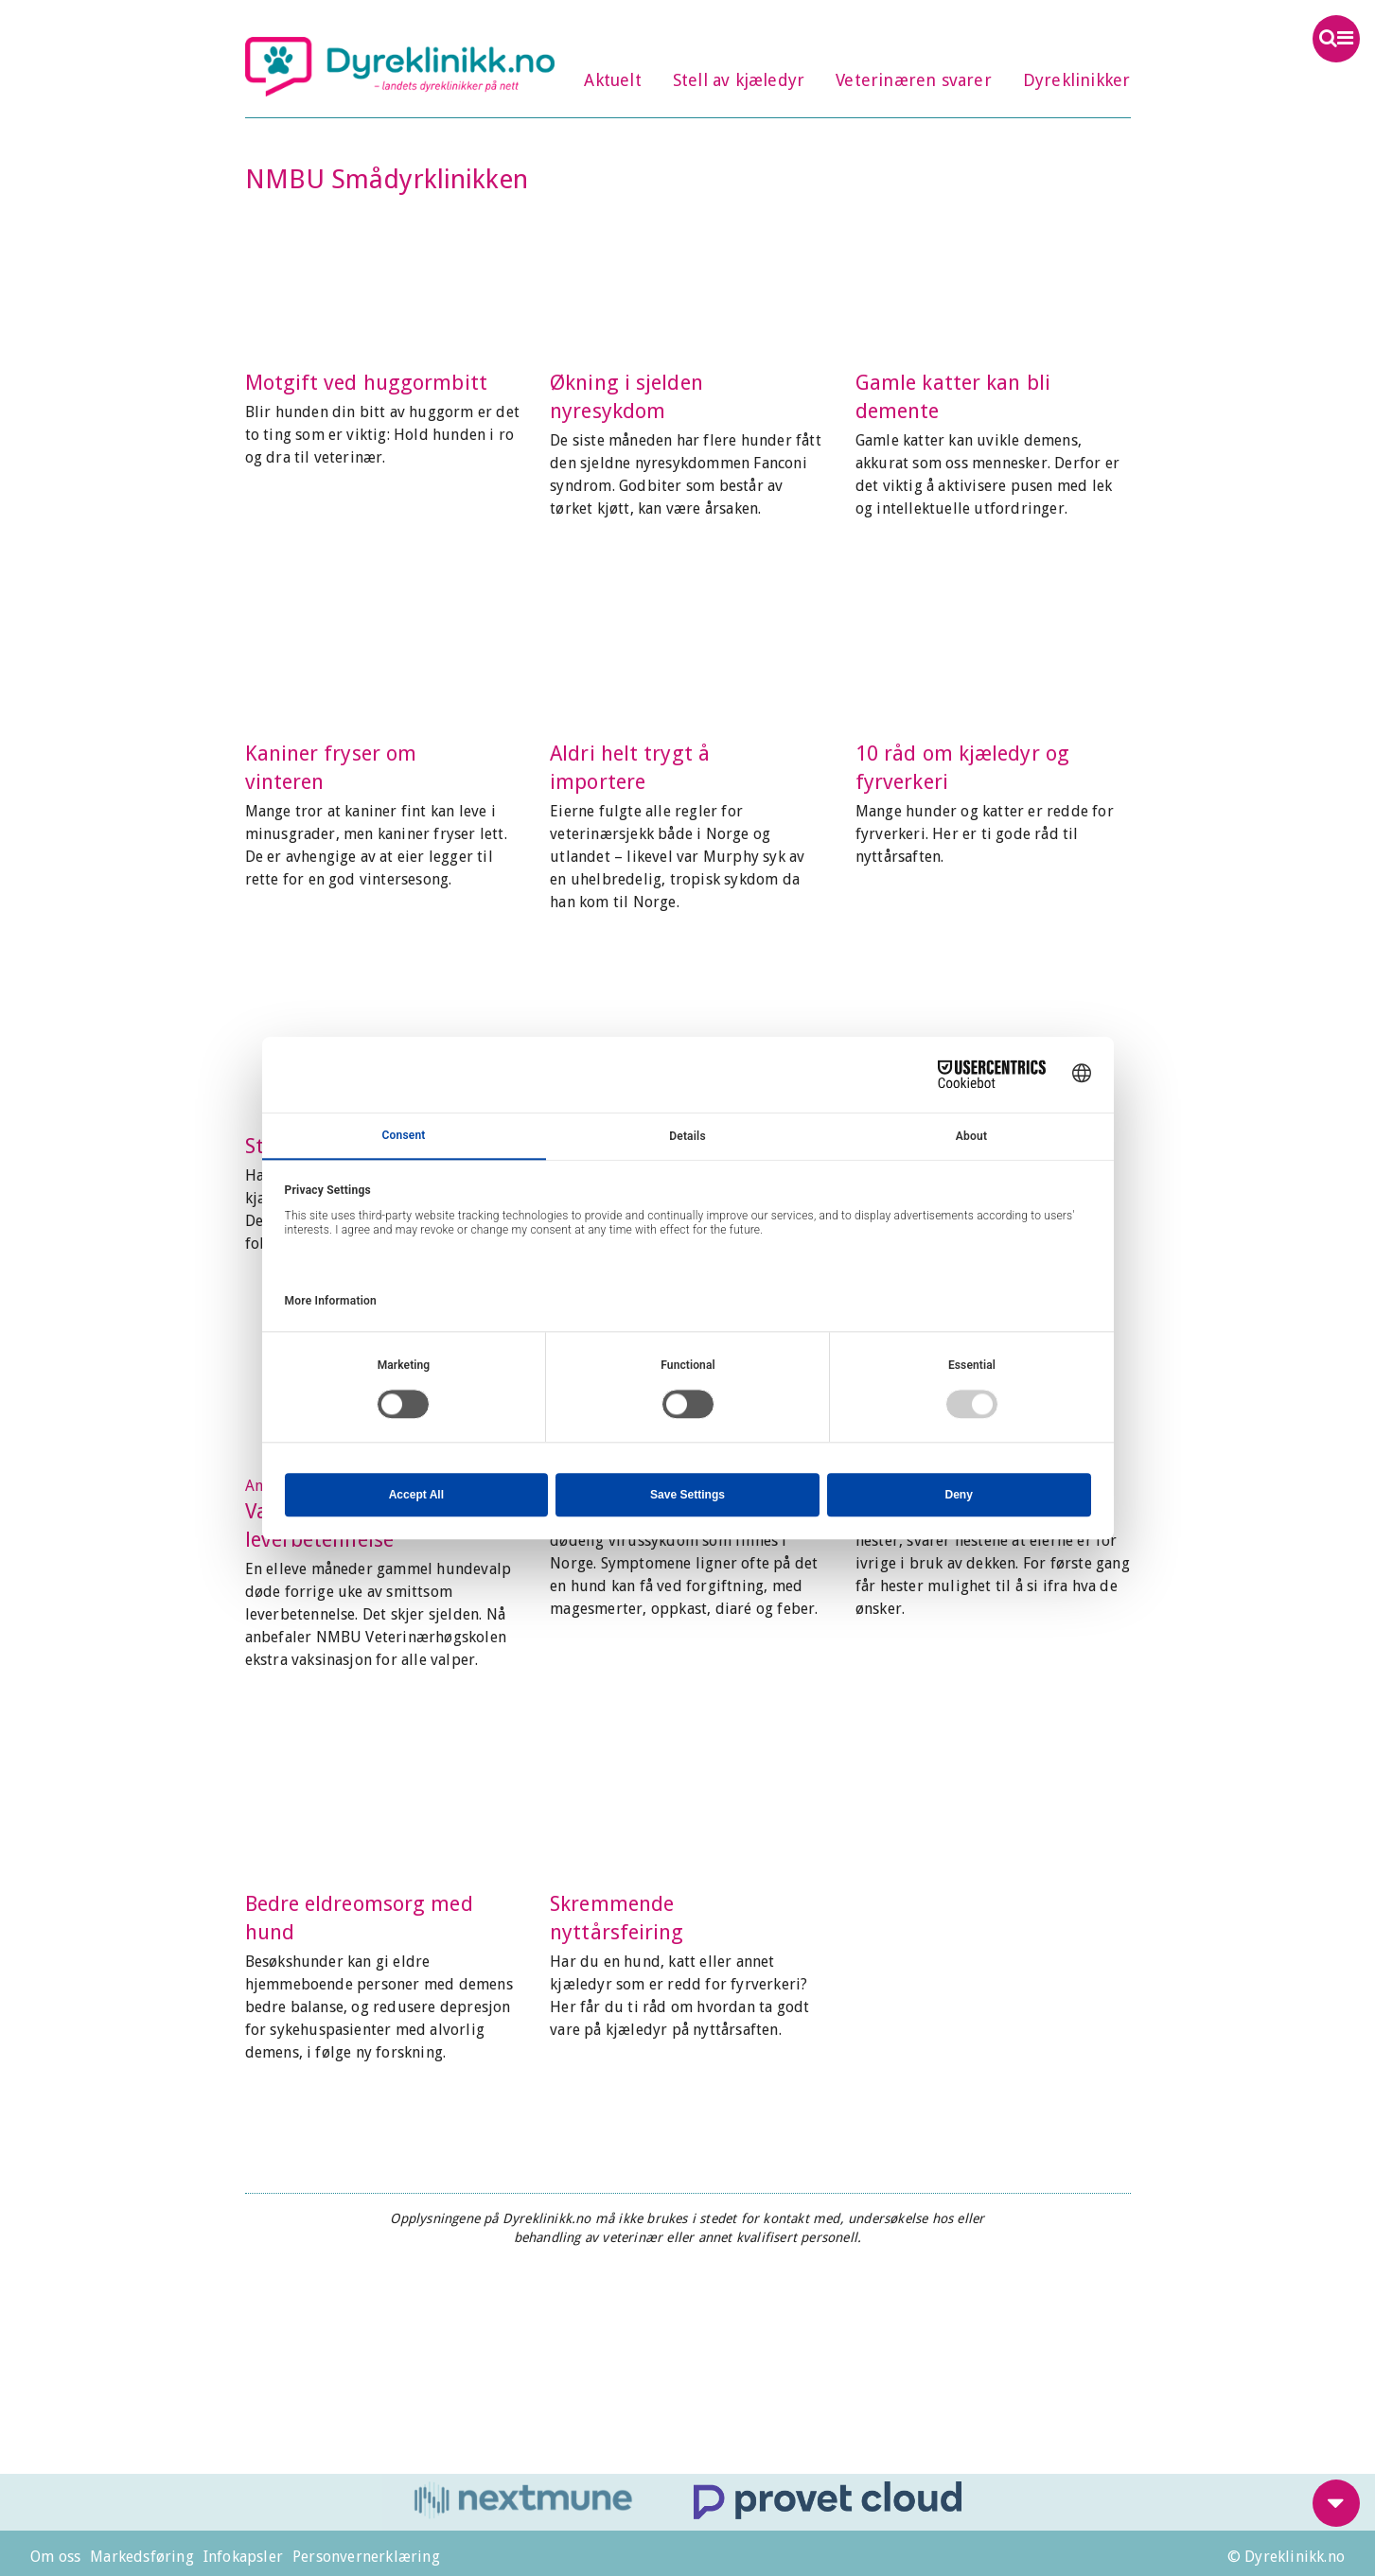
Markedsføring (142, 2557)
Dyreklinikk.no (400, 66)
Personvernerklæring (366, 2557)
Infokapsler (243, 2557)
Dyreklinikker (1077, 80)
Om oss (55, 2557)
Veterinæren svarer (914, 80)
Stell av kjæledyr (738, 80)
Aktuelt (612, 80)
